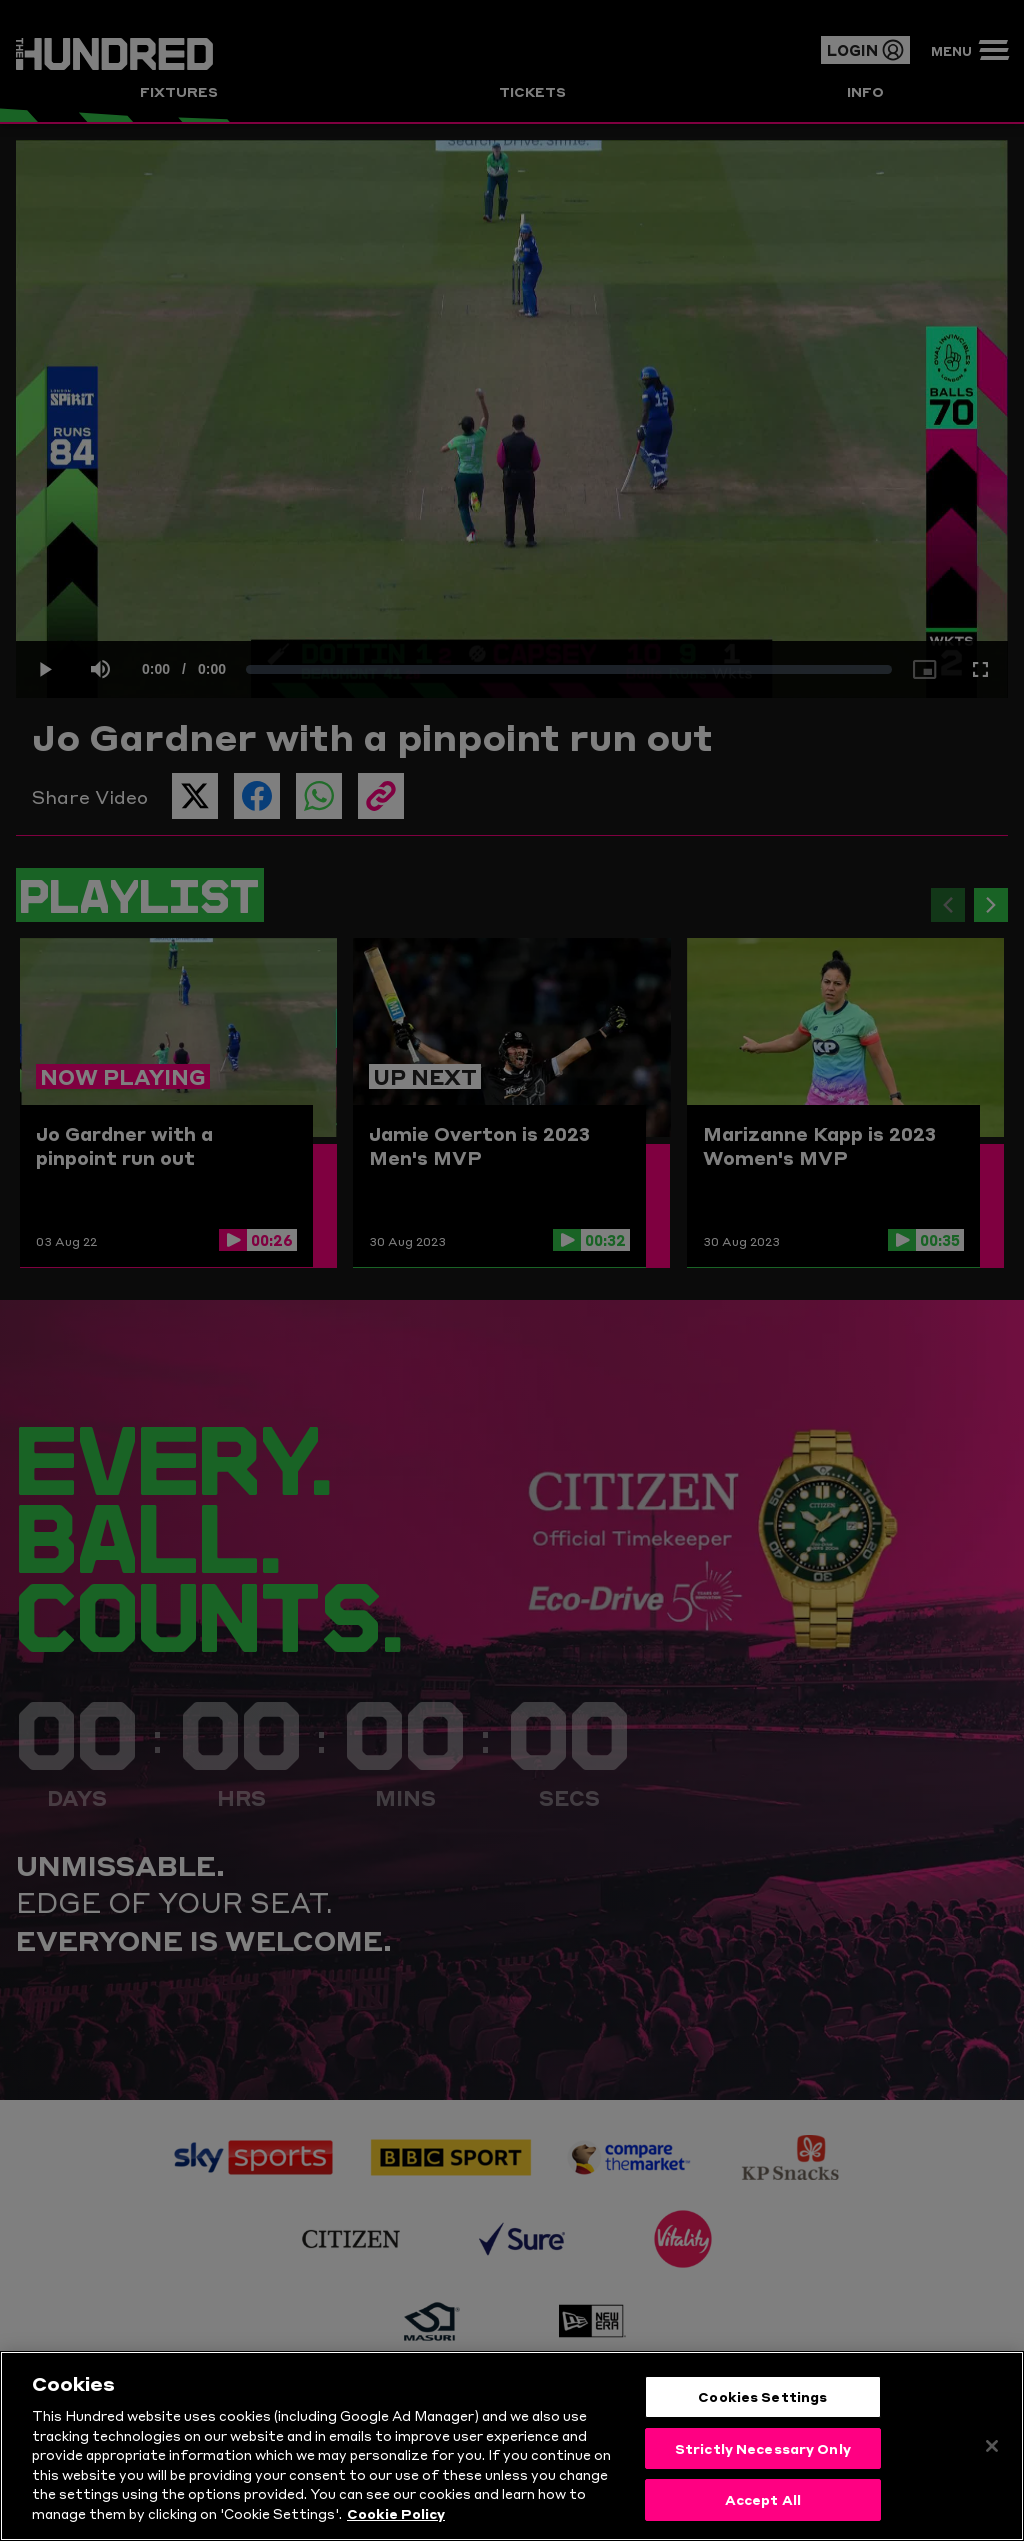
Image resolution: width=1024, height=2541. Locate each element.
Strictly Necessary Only (763, 2454)
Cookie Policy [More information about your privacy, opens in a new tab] (396, 2519)
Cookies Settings (762, 2402)
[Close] (992, 2452)
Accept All (763, 2506)
